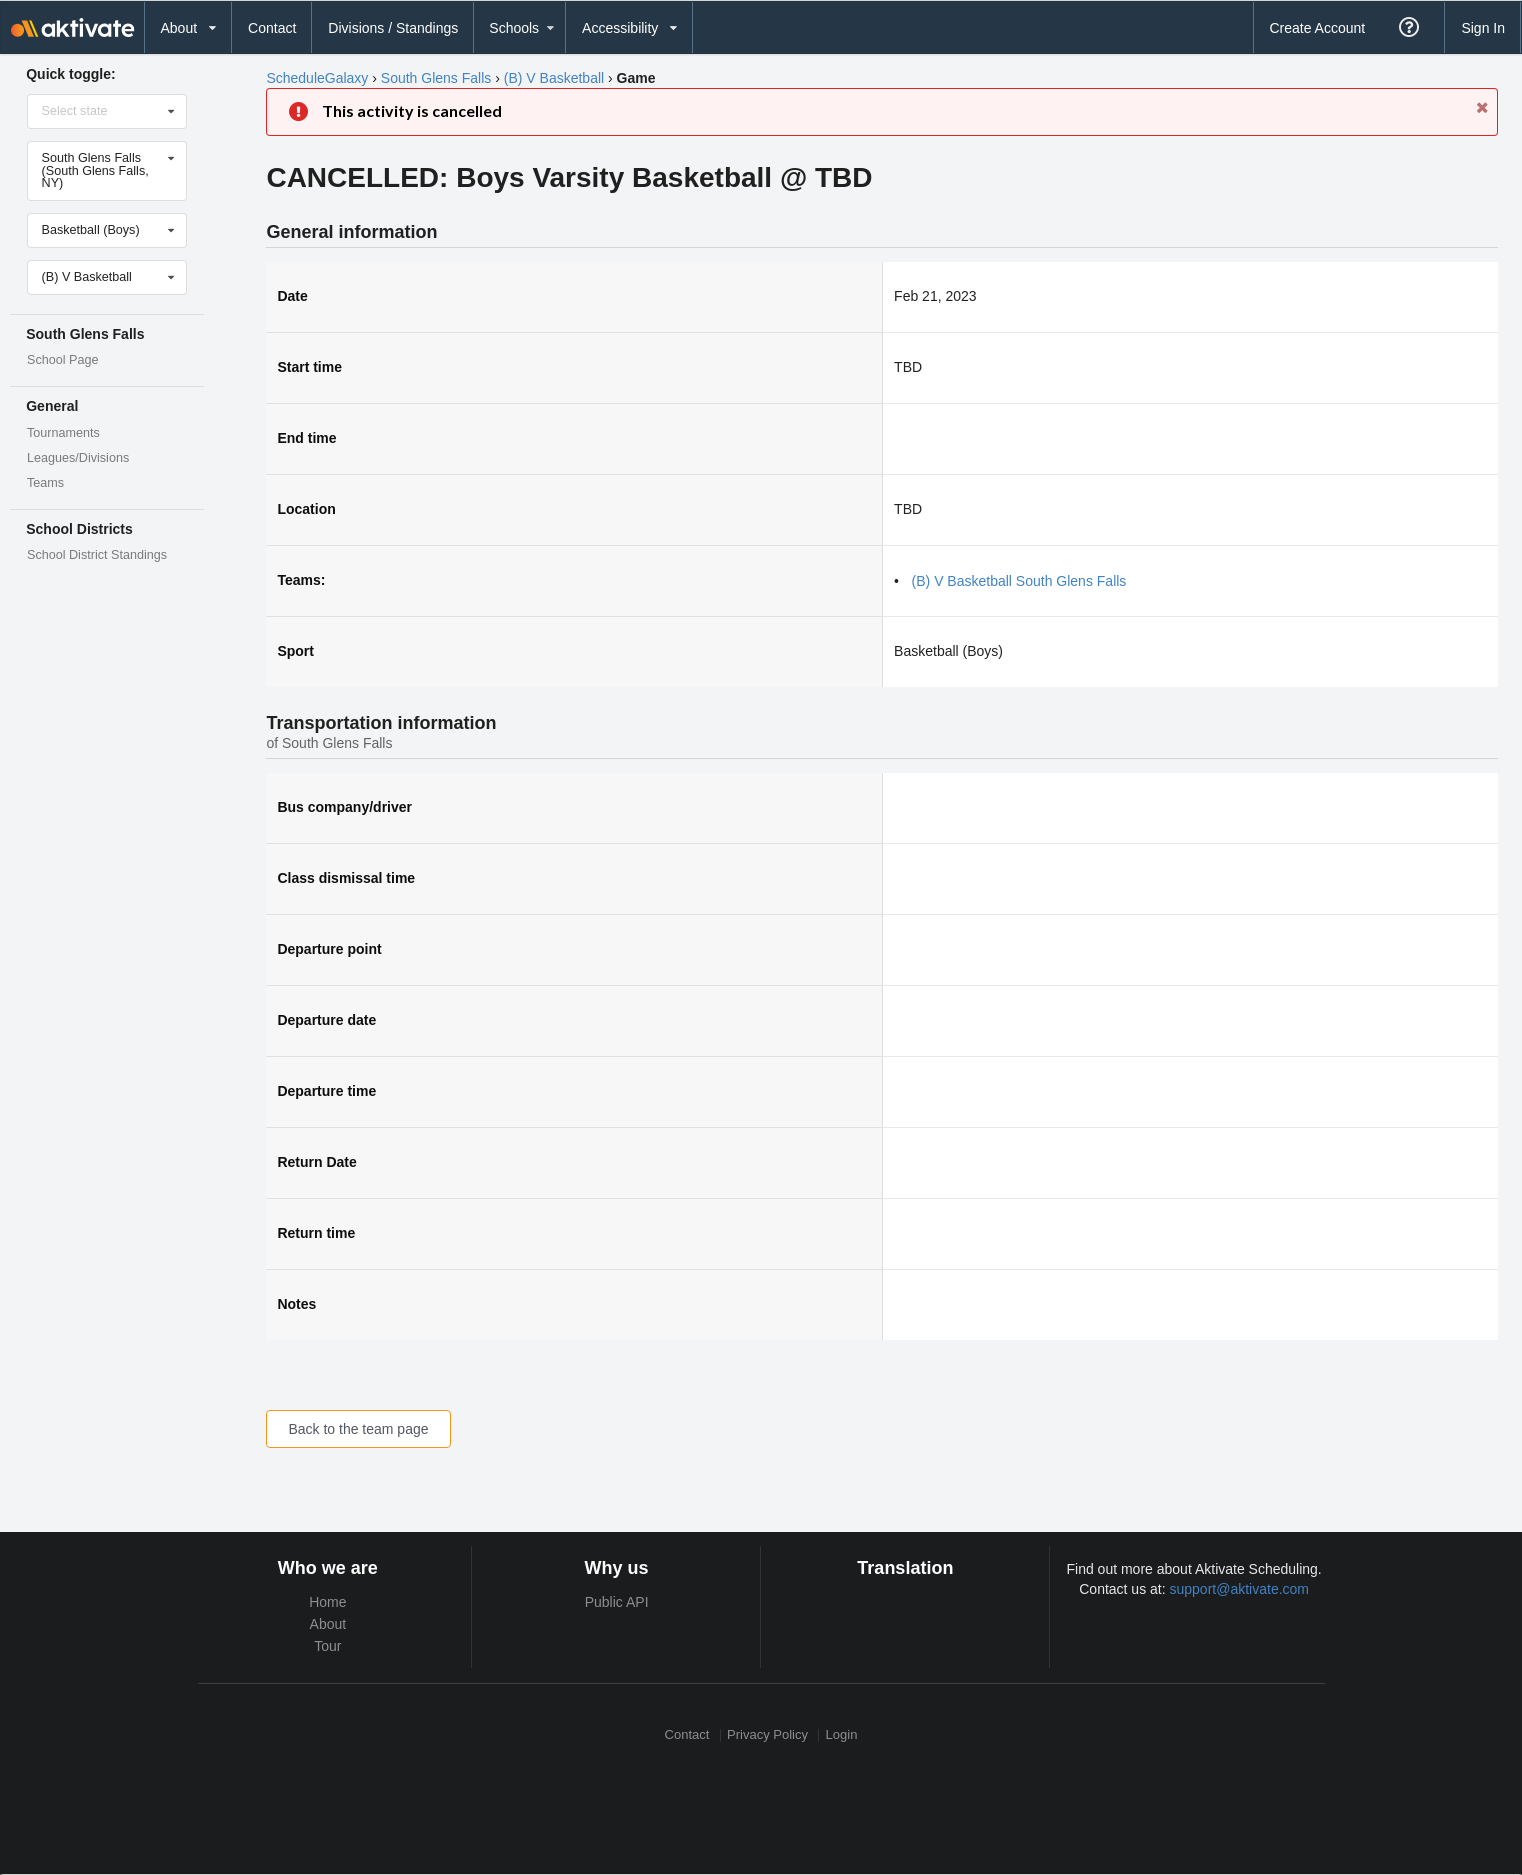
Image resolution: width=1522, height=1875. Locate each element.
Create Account (1317, 28)
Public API (617, 1602)
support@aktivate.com (1240, 1589)
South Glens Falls (436, 78)
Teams (45, 483)
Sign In (1483, 28)
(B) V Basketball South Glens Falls (1019, 581)
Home (327, 1602)
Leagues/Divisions (78, 458)
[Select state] (108, 111)
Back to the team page (358, 1429)
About (328, 1624)
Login (842, 1735)
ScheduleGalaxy (317, 78)
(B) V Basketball (554, 78)
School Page (62, 360)
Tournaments (63, 433)
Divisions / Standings (393, 28)
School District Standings (97, 555)
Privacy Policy (767, 1735)
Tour (327, 1646)
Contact (272, 28)
